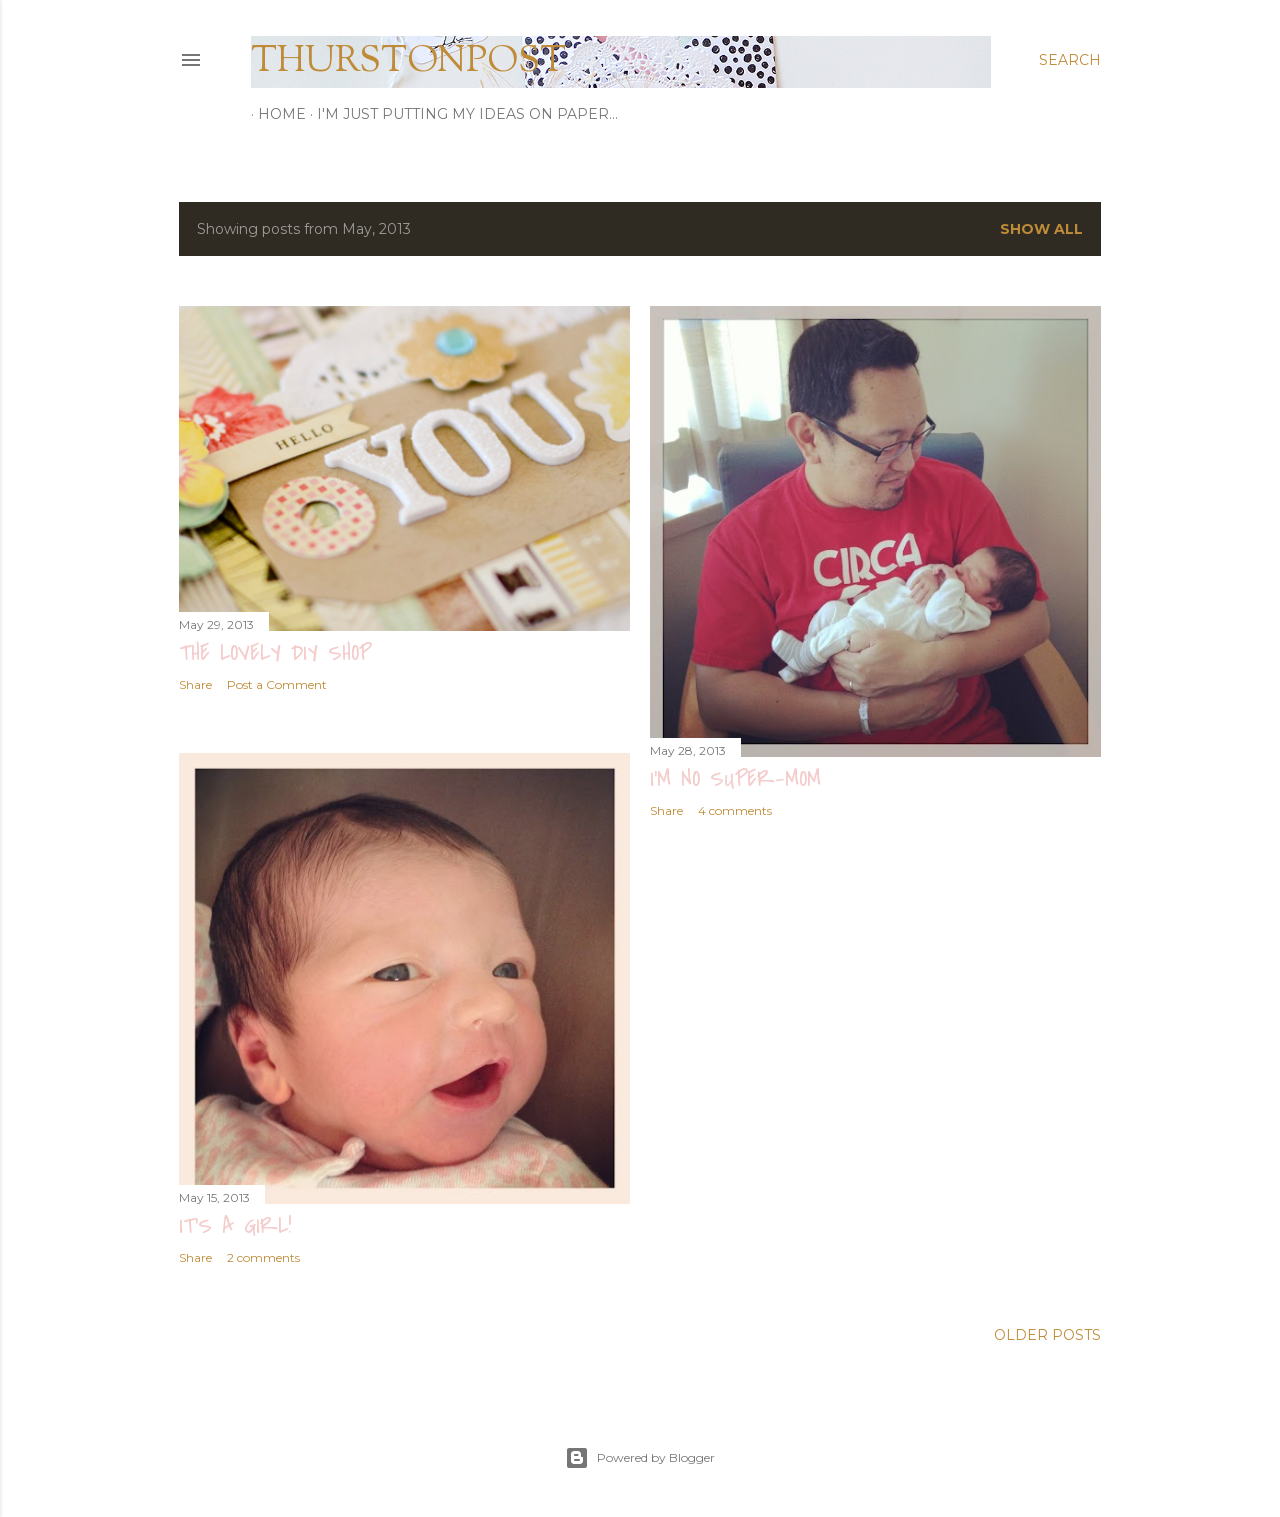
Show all (1041, 229)
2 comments (263, 1254)
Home (275, 114)
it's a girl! (235, 1223)
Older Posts (1047, 1332)
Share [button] (195, 684)
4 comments (735, 810)
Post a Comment (277, 684)
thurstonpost (408, 62)
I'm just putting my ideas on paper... (460, 114)
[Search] (1070, 60)
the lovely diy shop (275, 653)
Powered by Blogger (640, 1455)
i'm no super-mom (735, 779)
